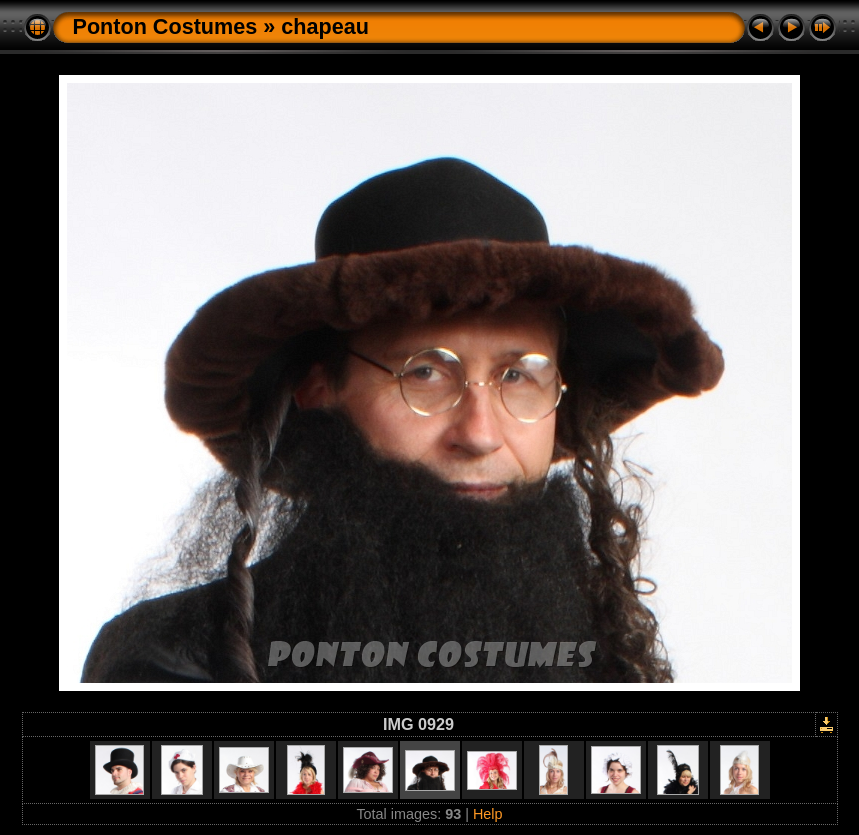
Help (488, 814)
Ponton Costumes (165, 26)
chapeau (325, 26)
